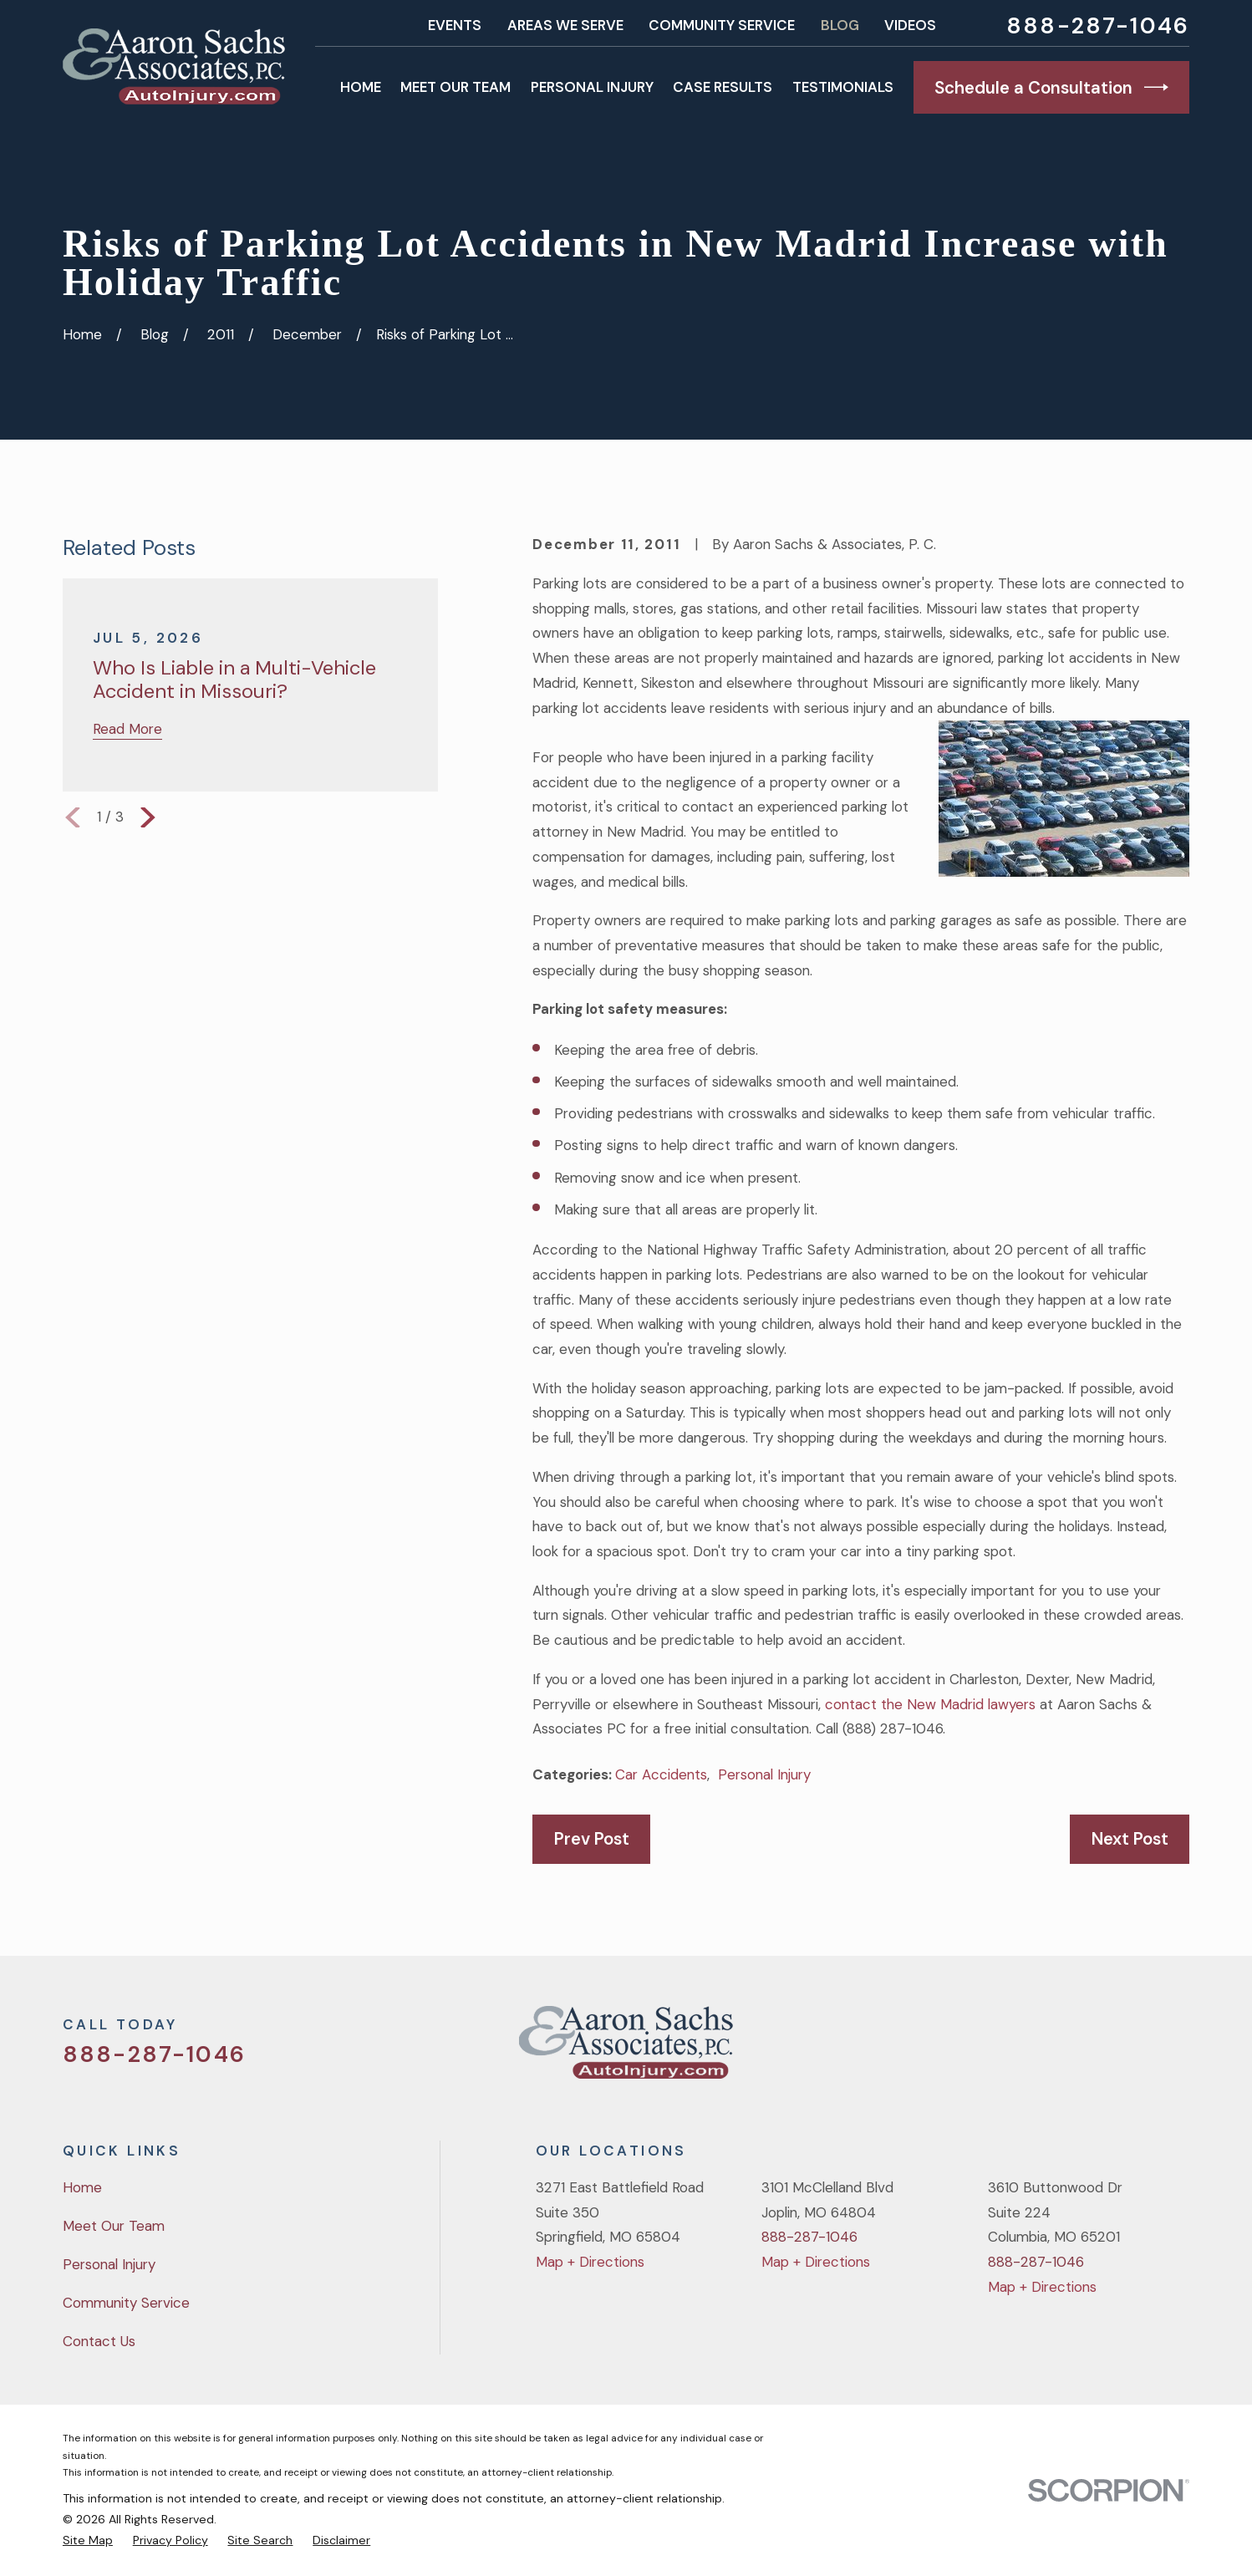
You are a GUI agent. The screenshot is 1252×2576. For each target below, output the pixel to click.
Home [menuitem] (360, 87)
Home (82, 2187)
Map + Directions (590, 2262)
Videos (910, 25)
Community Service (722, 25)
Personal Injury (764, 1774)
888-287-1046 (1097, 25)
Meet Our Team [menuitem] (455, 87)
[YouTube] (1134, 2049)
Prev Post (591, 1839)
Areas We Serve (565, 25)
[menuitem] (88, 2540)
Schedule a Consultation (1051, 87)
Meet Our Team (114, 2226)
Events (454, 25)
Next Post (1130, 1839)
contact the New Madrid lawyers (930, 1704)
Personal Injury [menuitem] (592, 87)
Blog (840, 25)
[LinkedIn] (1179, 2049)
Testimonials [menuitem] (842, 87)
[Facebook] (1089, 2049)
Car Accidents (661, 1774)
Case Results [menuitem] (722, 87)
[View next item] (148, 817)
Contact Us (99, 2341)
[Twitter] (1044, 2049)
